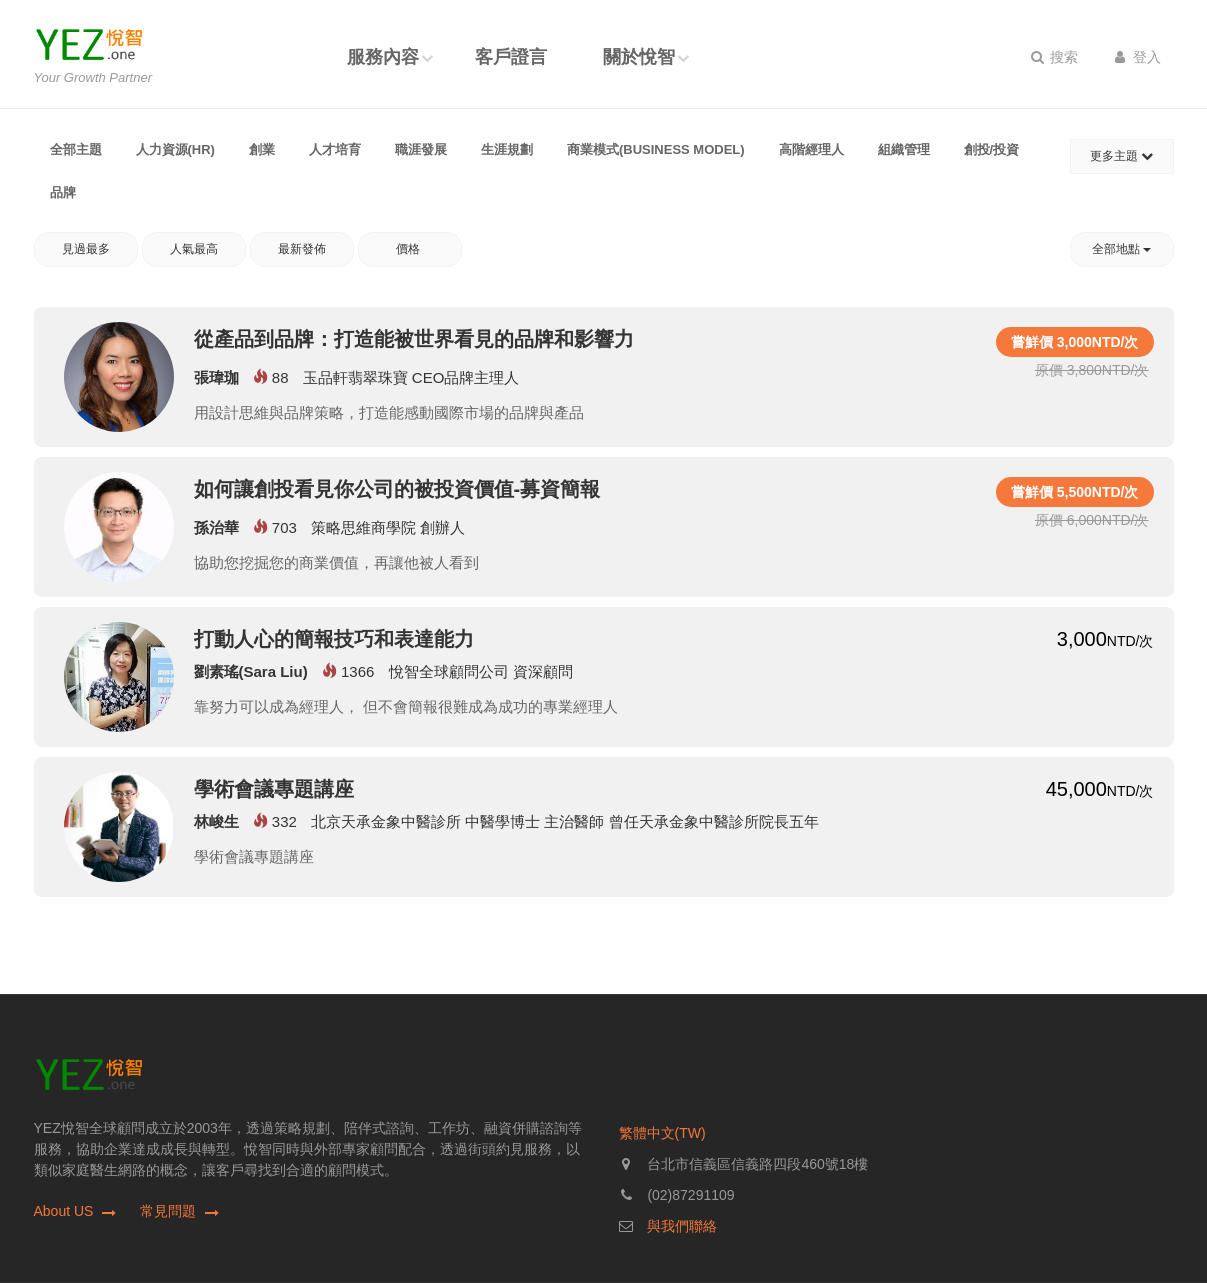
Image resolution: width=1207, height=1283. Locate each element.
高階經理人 (811, 149)
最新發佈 (302, 249)
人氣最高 (194, 249)
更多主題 (1121, 156)
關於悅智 (639, 57)
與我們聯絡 (682, 1226)
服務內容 (383, 57)
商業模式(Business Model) (656, 149)
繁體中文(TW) (662, 1133)
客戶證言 (511, 57)
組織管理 (904, 149)
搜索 (1054, 57)
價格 (409, 249)
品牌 (63, 192)
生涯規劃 (507, 149)
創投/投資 (992, 149)
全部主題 (76, 149)
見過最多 (86, 249)
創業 (262, 149)
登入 (1138, 57)
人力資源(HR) (175, 149)
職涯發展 (421, 149)
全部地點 (1121, 249)
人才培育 (335, 149)
